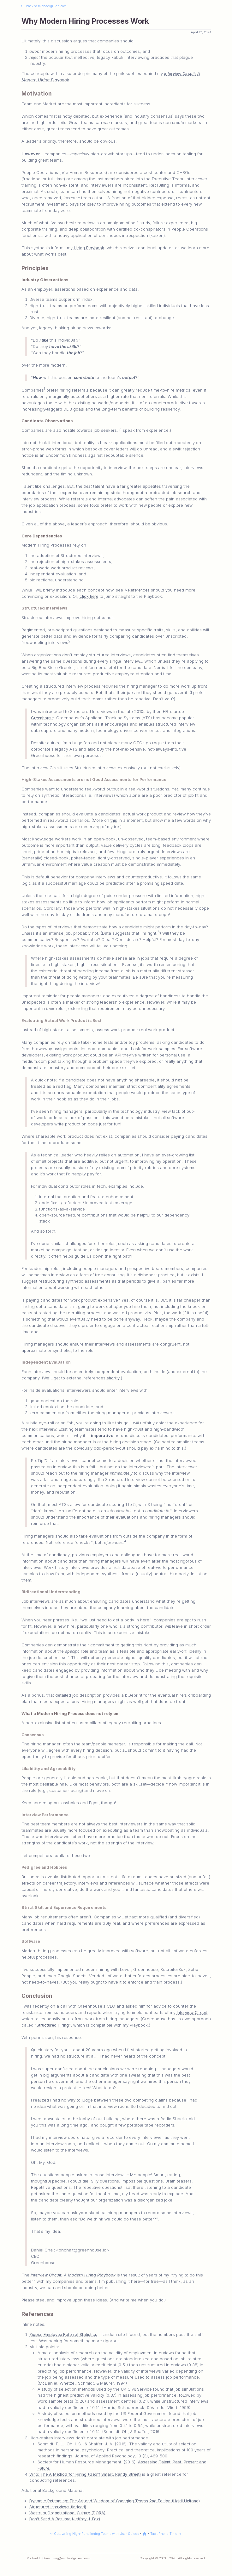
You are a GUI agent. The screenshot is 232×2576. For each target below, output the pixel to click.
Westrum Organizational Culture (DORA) (67, 2513)
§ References (137, 590)
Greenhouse (42, 717)
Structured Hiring (53, 2025)
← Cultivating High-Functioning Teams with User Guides (94, 2534)
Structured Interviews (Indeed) (57, 2507)
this (113, 820)
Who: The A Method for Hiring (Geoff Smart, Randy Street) (85, 2474)
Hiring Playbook (89, 247)
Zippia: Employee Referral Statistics (63, 2334)
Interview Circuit (192, 2012)
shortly (113, 1378)
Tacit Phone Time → (165, 2534)
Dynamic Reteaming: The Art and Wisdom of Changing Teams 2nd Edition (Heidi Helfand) (114, 2501)
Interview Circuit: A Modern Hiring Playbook (73, 2275)
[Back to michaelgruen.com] (144, 2534)
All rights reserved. (192, 2558)
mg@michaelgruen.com (71, 2558)
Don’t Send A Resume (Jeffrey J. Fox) (64, 2519)
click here (89, 596)
